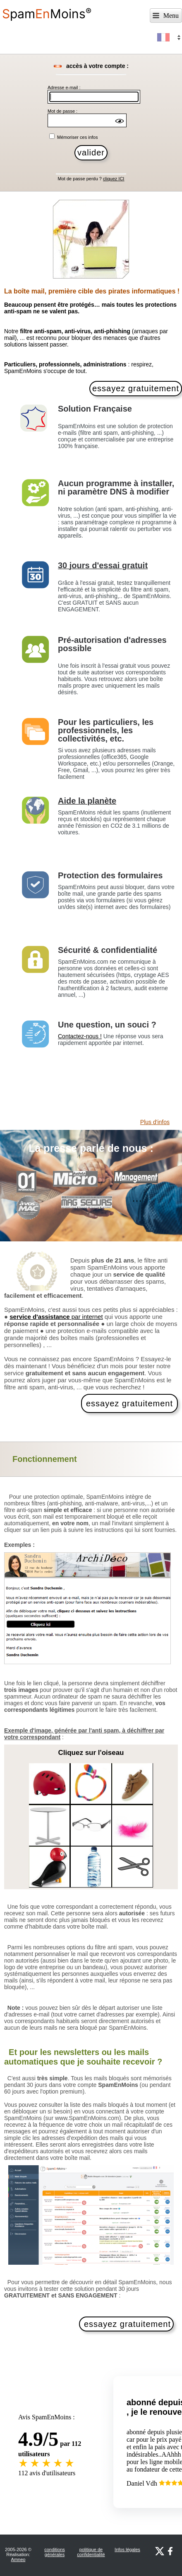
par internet (56, 1316)
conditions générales (54, 2552)
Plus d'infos (155, 1122)
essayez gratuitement (129, 1403)
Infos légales (127, 2549)
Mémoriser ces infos (77, 137)
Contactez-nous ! (80, 1036)
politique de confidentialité (91, 2552)
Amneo (18, 2559)
